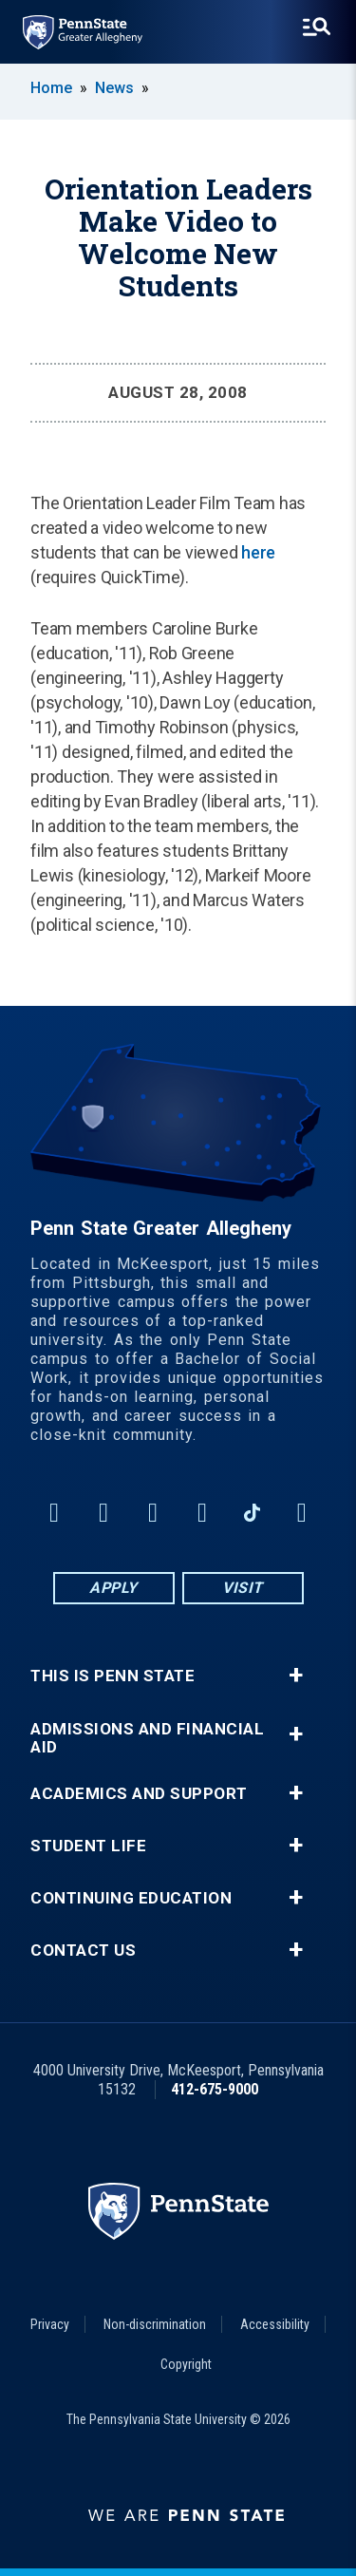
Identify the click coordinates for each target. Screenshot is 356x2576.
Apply (113, 1588)
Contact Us (83, 1950)
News (114, 88)
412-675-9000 (214, 2089)
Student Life (88, 1846)
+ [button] (296, 1675)
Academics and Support (139, 1794)
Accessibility (274, 2324)
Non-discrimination (154, 2324)
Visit (242, 1588)
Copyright (186, 2364)
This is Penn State (112, 1676)
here (258, 552)
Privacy (49, 2324)
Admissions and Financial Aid (147, 1738)
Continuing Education (131, 1898)
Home (51, 88)
